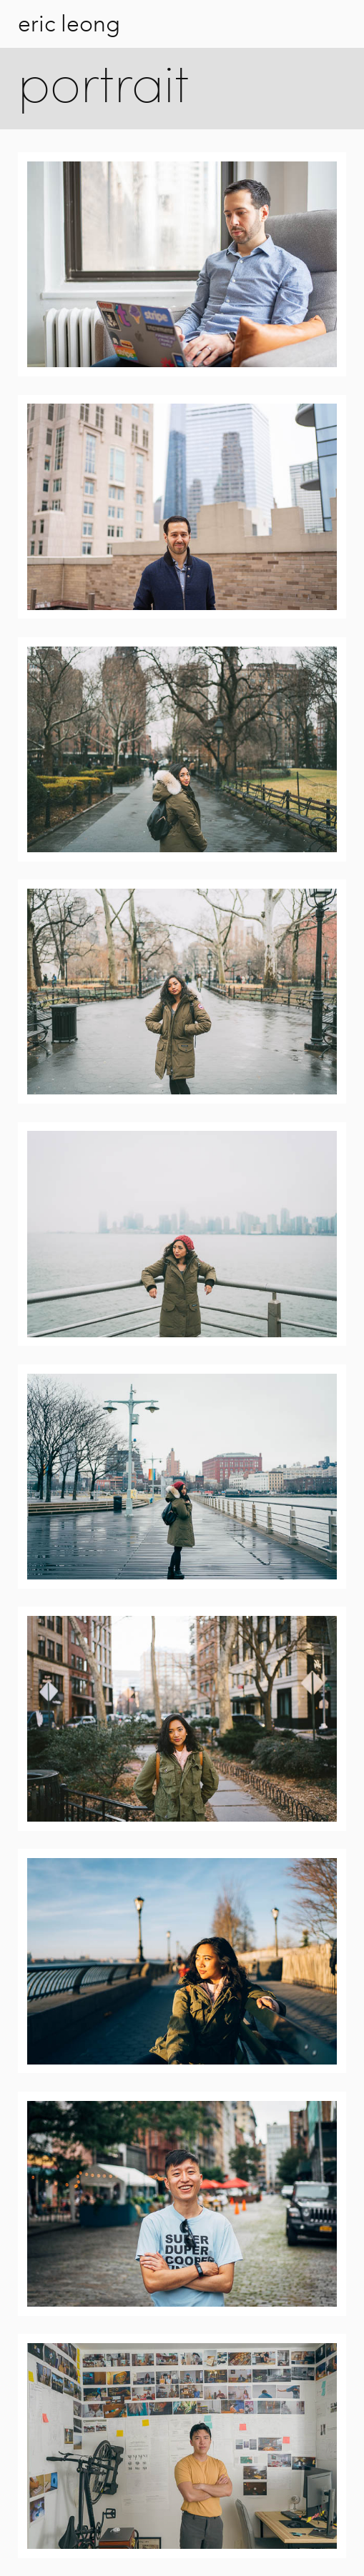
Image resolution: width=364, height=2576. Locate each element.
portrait (104, 88)
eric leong (69, 23)
